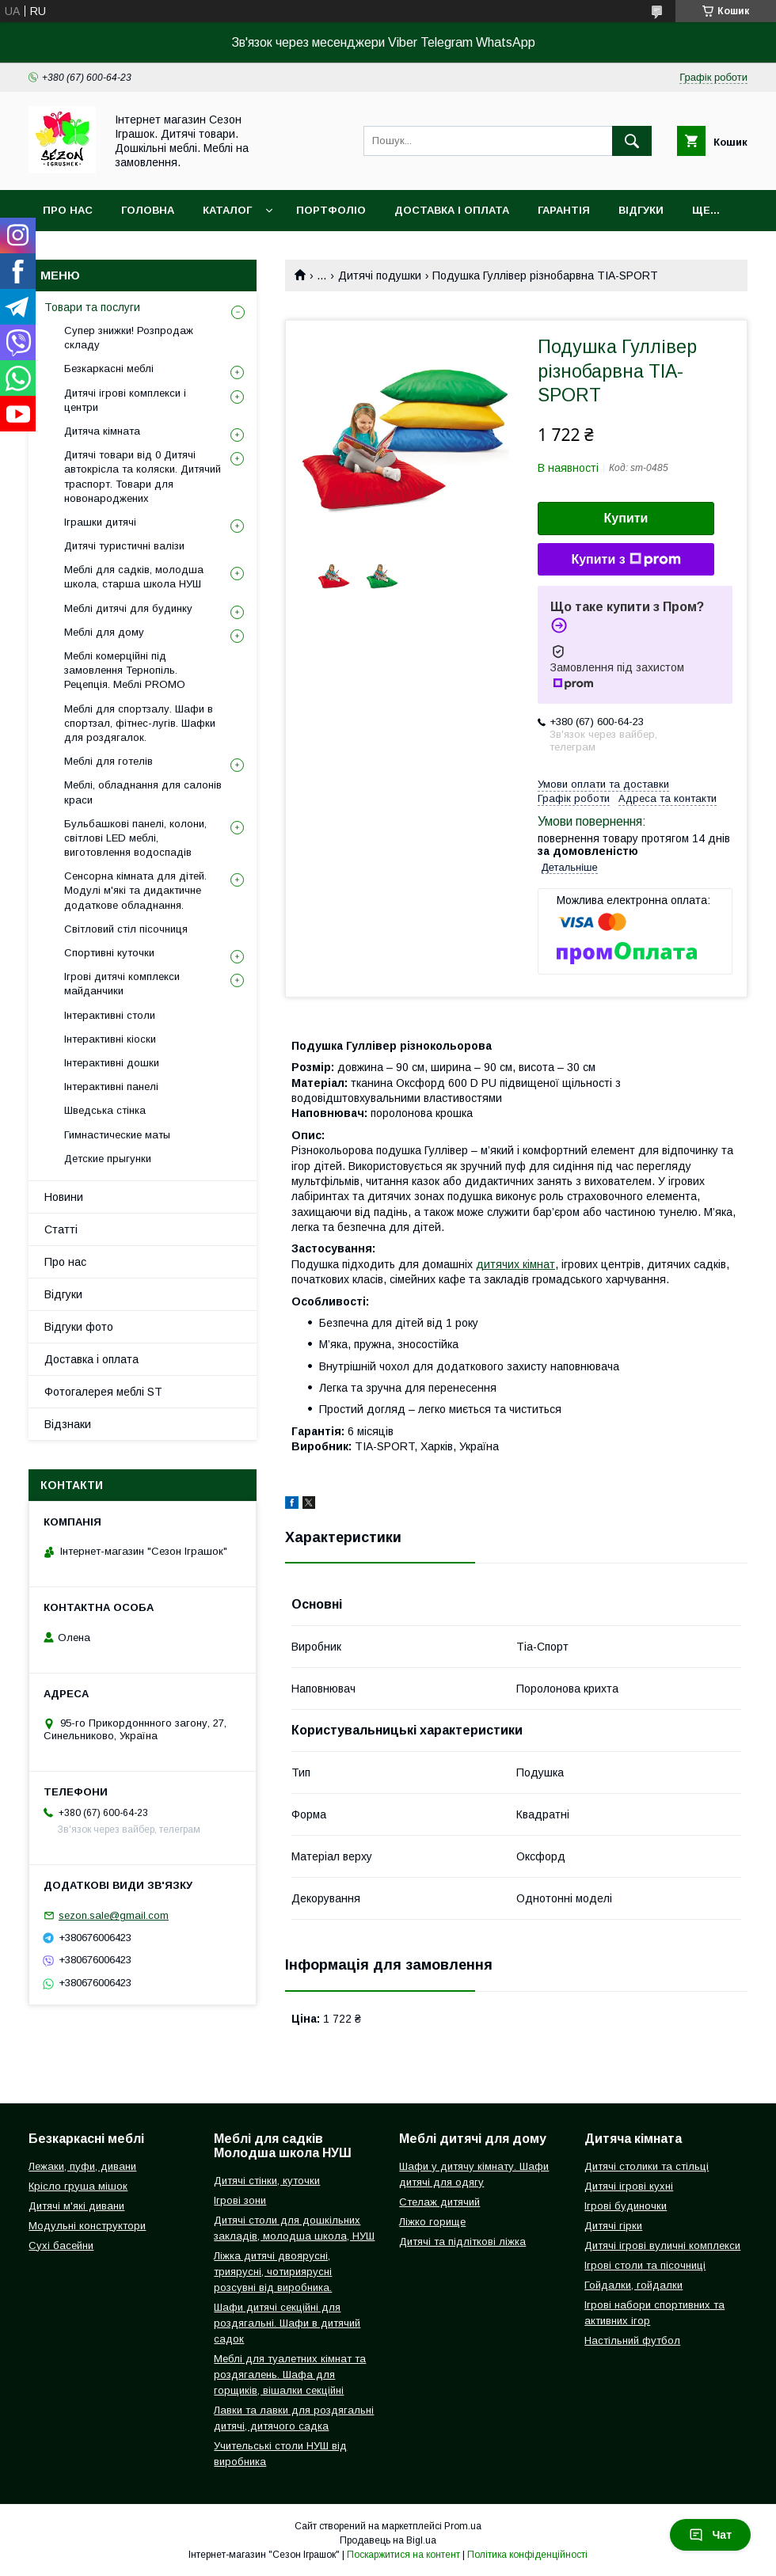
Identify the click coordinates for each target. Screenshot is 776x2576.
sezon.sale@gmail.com (114, 1915)
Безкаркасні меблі (109, 368)
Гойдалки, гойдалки (633, 2285)
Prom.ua (462, 2526)
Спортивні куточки (109, 953)
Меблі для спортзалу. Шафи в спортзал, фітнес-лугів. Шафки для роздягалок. (139, 723)
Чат (710, 2535)
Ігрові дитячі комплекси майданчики (122, 984)
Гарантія (564, 210)
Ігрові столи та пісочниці (645, 2265)
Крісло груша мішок (78, 2186)
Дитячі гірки (613, 2226)
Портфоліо (331, 210)
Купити (626, 518)
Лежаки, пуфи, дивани (82, 2166)
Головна (147, 210)
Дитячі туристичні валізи (124, 546)
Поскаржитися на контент (403, 2554)
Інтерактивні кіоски (110, 1039)
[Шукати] (632, 141)
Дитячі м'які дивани (76, 2206)
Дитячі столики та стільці (646, 2166)
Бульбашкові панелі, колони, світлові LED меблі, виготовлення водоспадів (135, 838)
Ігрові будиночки (625, 2206)
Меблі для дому (104, 632)
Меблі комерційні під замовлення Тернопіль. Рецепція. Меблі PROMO (124, 670)
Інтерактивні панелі (111, 1086)
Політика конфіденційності (527, 2554)
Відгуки (641, 210)
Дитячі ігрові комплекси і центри (125, 400)
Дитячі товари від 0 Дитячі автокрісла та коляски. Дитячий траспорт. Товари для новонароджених (142, 476)
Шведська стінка (105, 1110)
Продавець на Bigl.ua (388, 2540)
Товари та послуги (92, 307)
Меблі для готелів (108, 761)
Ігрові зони (240, 2200)
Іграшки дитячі (100, 522)
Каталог (227, 210)
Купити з (625, 560)
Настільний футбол (632, 2340)
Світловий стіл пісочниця (126, 929)
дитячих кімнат (515, 1264)
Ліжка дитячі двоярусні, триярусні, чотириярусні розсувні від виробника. (273, 2271)
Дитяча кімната (102, 431)
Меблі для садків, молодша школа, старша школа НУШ (134, 577)
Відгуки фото (78, 1326)
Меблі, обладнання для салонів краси (143, 792)
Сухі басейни (61, 2245)
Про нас (68, 210)
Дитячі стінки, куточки (267, 2181)
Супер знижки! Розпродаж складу (128, 338)
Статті (61, 1229)
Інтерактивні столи (109, 1015)
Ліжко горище (432, 2222)
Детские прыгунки (107, 1159)
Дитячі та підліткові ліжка (462, 2241)
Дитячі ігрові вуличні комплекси (662, 2245)
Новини (63, 1197)
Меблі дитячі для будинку (128, 608)
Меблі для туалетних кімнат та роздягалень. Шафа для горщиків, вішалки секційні (290, 2374)
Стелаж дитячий (439, 2202)
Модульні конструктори (87, 2226)
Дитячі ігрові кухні (628, 2186)
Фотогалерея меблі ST (103, 1391)
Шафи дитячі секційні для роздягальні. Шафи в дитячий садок (287, 2323)
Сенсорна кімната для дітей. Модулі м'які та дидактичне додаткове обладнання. (135, 890)
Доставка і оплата (451, 210)
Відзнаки (67, 1424)
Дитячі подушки (379, 275)
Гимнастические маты (117, 1135)
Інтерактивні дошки (111, 1063)
